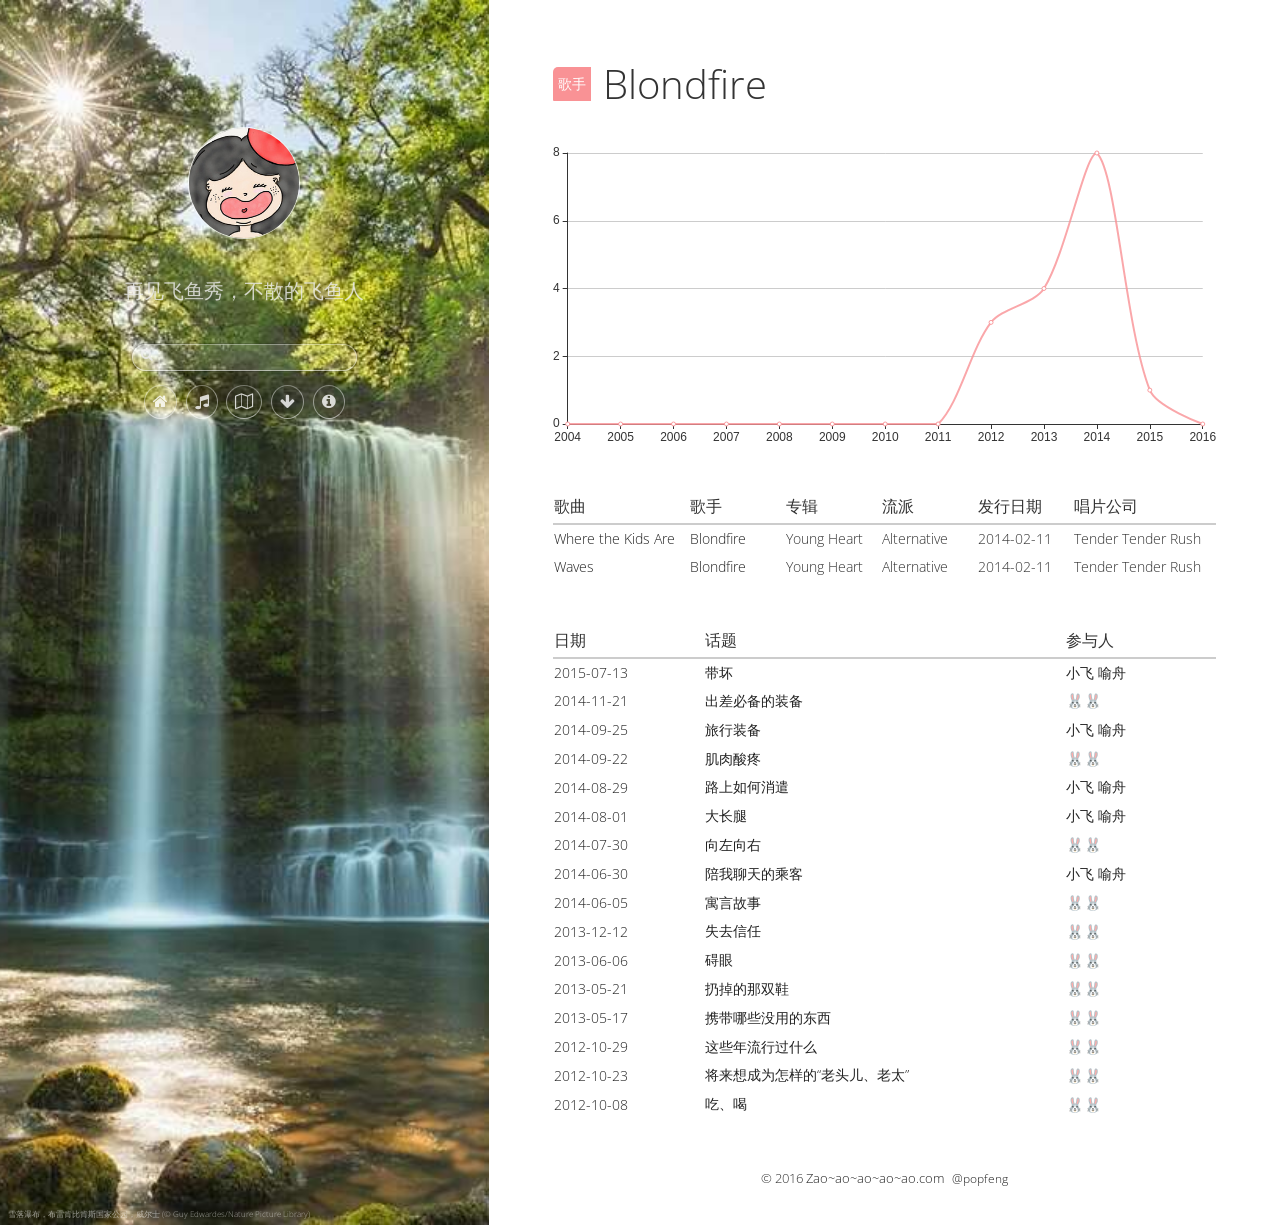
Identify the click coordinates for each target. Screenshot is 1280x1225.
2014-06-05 (591, 902)
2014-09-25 (591, 729)
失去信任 (733, 930)
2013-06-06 (591, 960)
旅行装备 (733, 729)
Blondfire (718, 538)
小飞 (1080, 672)
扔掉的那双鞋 (747, 988)
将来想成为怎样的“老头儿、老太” (807, 1074)
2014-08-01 (591, 816)
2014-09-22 (591, 758)
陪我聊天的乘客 (754, 873)
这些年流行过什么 (761, 1046)
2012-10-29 (591, 1046)
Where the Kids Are (614, 538)
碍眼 (719, 959)
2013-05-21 (591, 988)
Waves (574, 566)
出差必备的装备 (754, 700)
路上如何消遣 (747, 786)
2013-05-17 (591, 1017)
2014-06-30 (591, 873)
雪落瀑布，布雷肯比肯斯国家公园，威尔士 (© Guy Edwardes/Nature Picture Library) (159, 1213)
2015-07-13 (591, 672)
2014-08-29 (591, 787)
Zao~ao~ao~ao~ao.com (875, 1178)
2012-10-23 (591, 1075)
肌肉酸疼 (733, 758)
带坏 (719, 672)
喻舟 (1112, 672)
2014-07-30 (591, 844)
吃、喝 (726, 1103)
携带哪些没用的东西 (768, 1017)
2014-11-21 (591, 700)
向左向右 (733, 844)
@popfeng (980, 1178)
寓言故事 (733, 902)
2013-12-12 (591, 931)
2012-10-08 (591, 1104)
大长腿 (726, 815)
